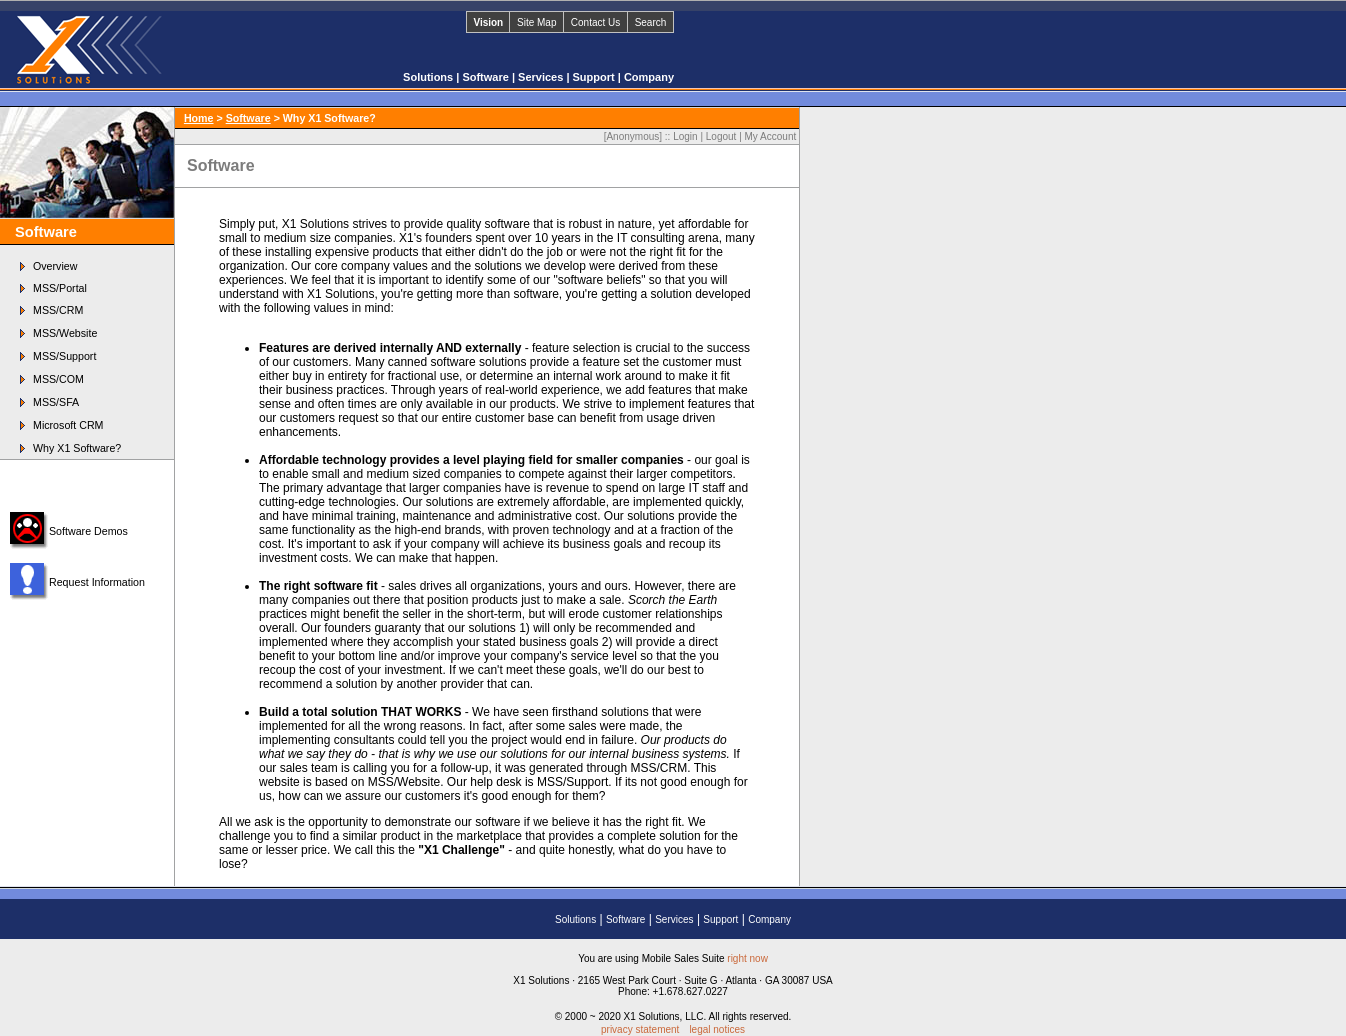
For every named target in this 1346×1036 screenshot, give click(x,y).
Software (487, 77)
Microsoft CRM (68, 425)
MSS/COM (58, 379)
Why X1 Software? (77, 448)
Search (651, 22)
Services (542, 77)
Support (595, 77)
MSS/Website (65, 333)
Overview (55, 266)
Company (649, 77)
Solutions (429, 77)
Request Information (97, 582)
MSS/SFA (56, 402)
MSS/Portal (60, 288)
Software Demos (88, 531)
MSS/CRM (58, 310)
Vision (488, 22)
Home (199, 118)
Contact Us (595, 22)
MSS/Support (64, 356)
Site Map (536, 22)
